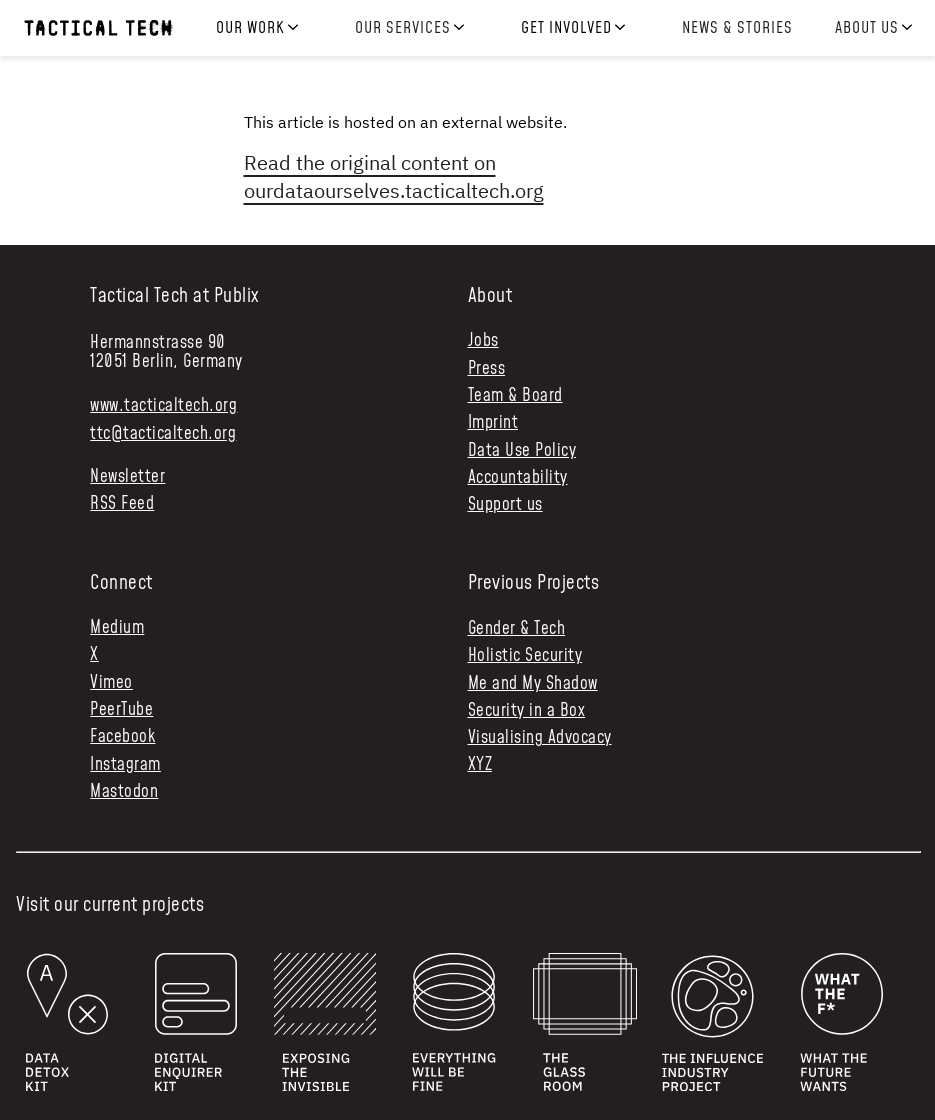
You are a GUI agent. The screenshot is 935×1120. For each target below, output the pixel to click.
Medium (117, 628)
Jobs (483, 341)
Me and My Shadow (533, 684)
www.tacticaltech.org (163, 406)
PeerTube (121, 710)
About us (867, 28)
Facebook (122, 737)
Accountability (518, 478)
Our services (403, 28)
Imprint (493, 423)
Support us (505, 505)
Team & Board (515, 396)
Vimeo (111, 683)
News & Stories (737, 28)
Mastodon (124, 792)
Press (487, 369)
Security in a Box (527, 711)
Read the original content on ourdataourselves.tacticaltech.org (394, 176)
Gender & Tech (517, 629)
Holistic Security (525, 656)
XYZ (480, 765)
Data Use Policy (522, 451)
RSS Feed (122, 504)
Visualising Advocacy (540, 738)
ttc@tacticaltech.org (163, 434)
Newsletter (127, 477)
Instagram (125, 765)
